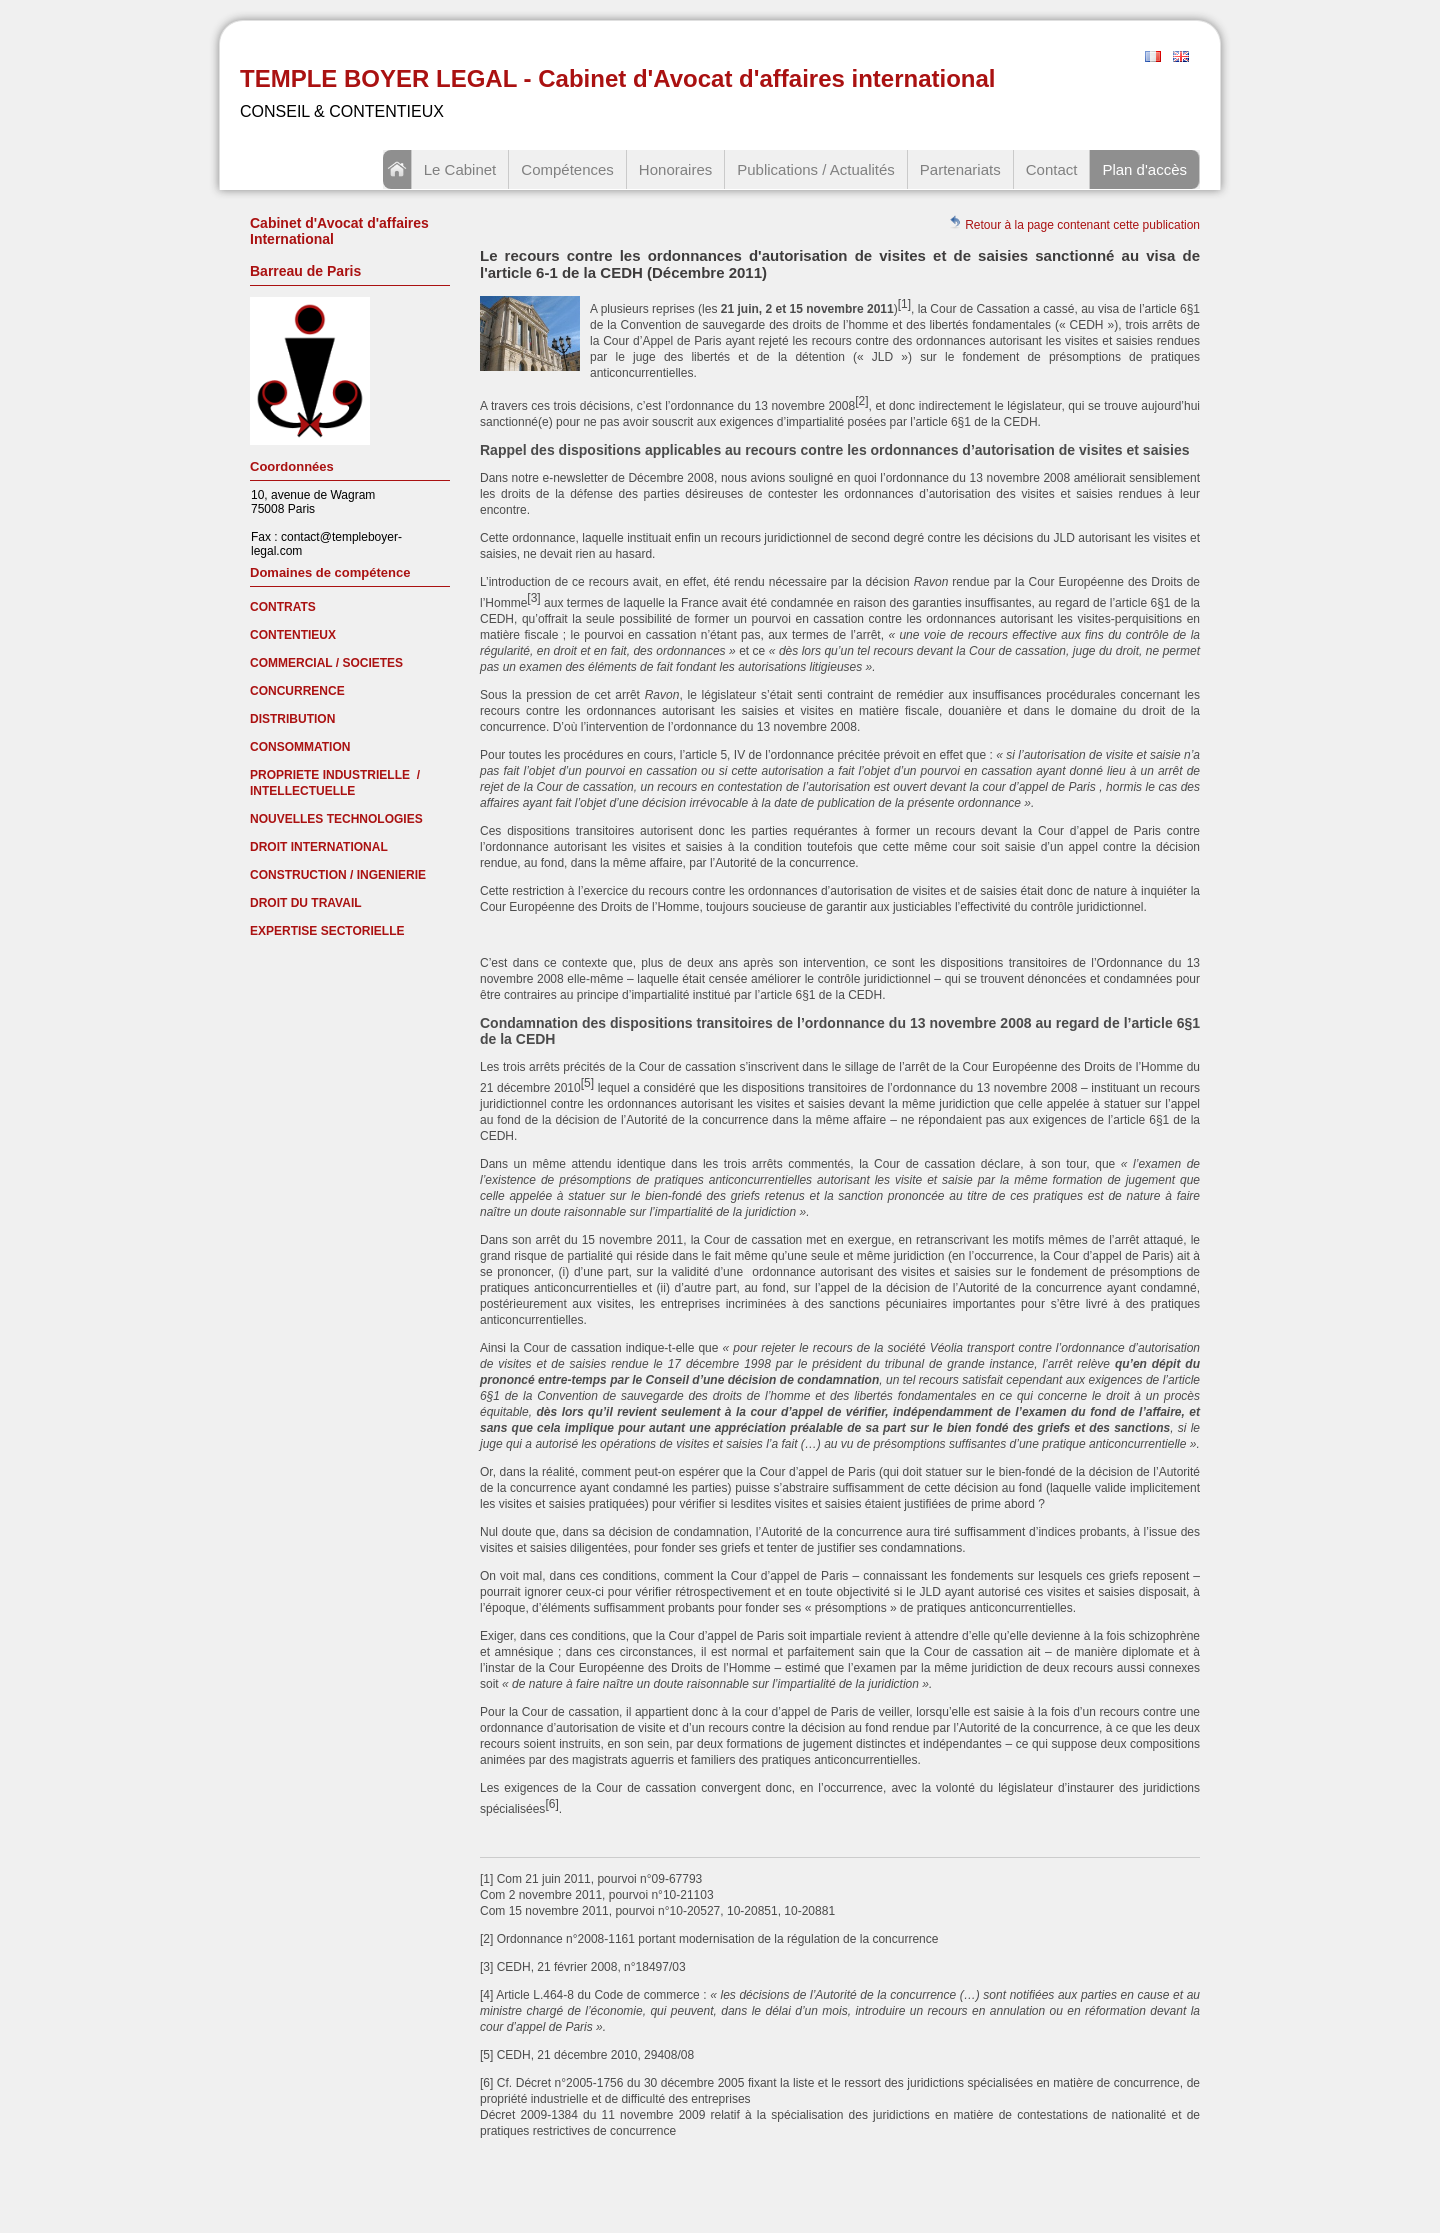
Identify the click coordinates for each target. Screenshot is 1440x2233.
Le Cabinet (460, 169)
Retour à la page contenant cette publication (1074, 223)
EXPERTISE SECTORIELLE (327, 931)
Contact (1052, 169)
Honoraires (675, 169)
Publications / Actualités (816, 169)
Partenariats (960, 169)
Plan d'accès (1144, 169)
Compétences (567, 169)
